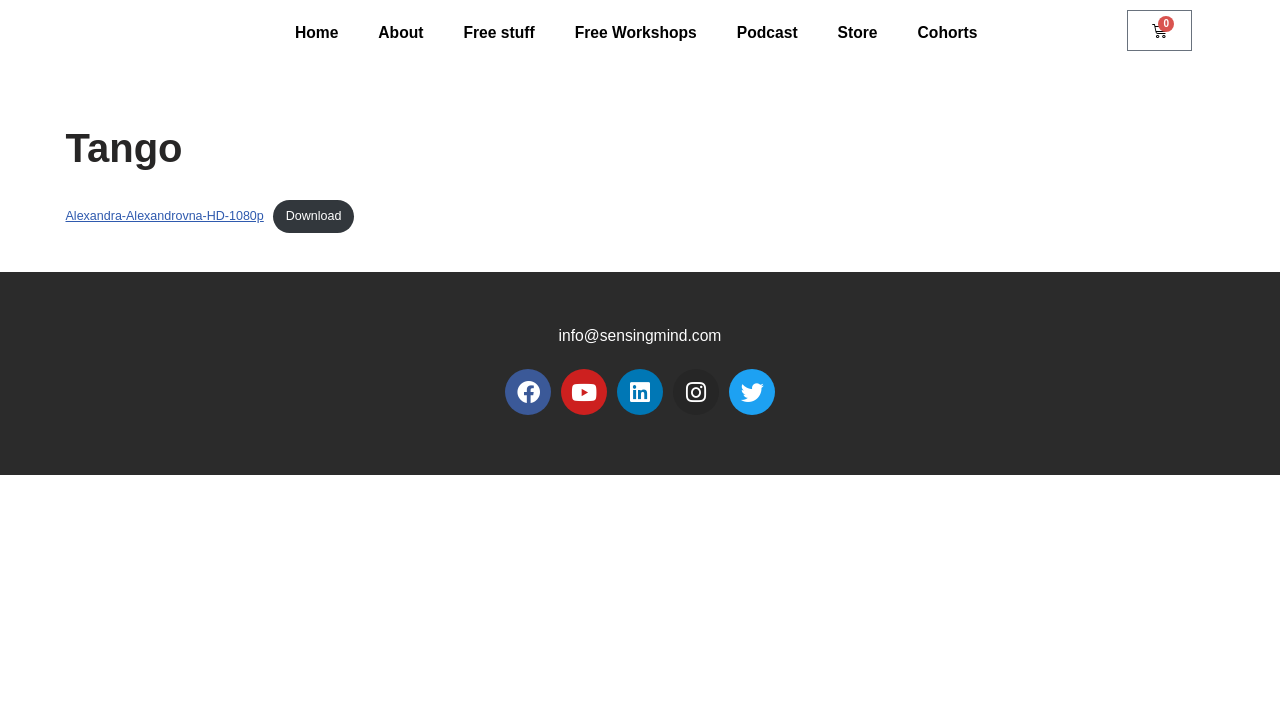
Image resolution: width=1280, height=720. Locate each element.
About (397, 32)
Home (312, 32)
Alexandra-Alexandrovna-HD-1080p (167, 216)
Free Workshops (635, 32)
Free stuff (496, 32)
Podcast (769, 32)
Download (319, 216)
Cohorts (951, 32)
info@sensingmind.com (640, 580)
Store (861, 32)
